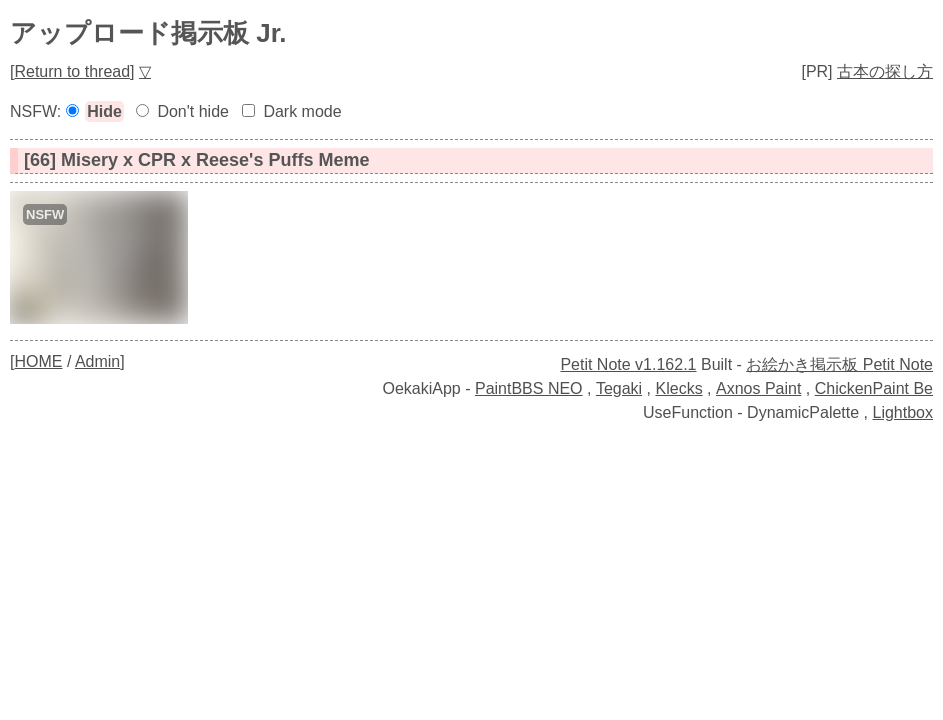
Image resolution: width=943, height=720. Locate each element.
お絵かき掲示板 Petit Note (839, 364)
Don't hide (193, 111)
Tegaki (619, 388)
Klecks (679, 388)
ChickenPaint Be (874, 388)
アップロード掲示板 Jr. (148, 33)
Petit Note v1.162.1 (628, 364)
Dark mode (302, 111)
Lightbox (903, 412)
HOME (38, 361)
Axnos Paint (758, 388)
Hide (104, 111)
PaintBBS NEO (529, 388)
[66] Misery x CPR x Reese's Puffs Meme (196, 160)
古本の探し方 (885, 71)
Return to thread (72, 71)
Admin (97, 361)
